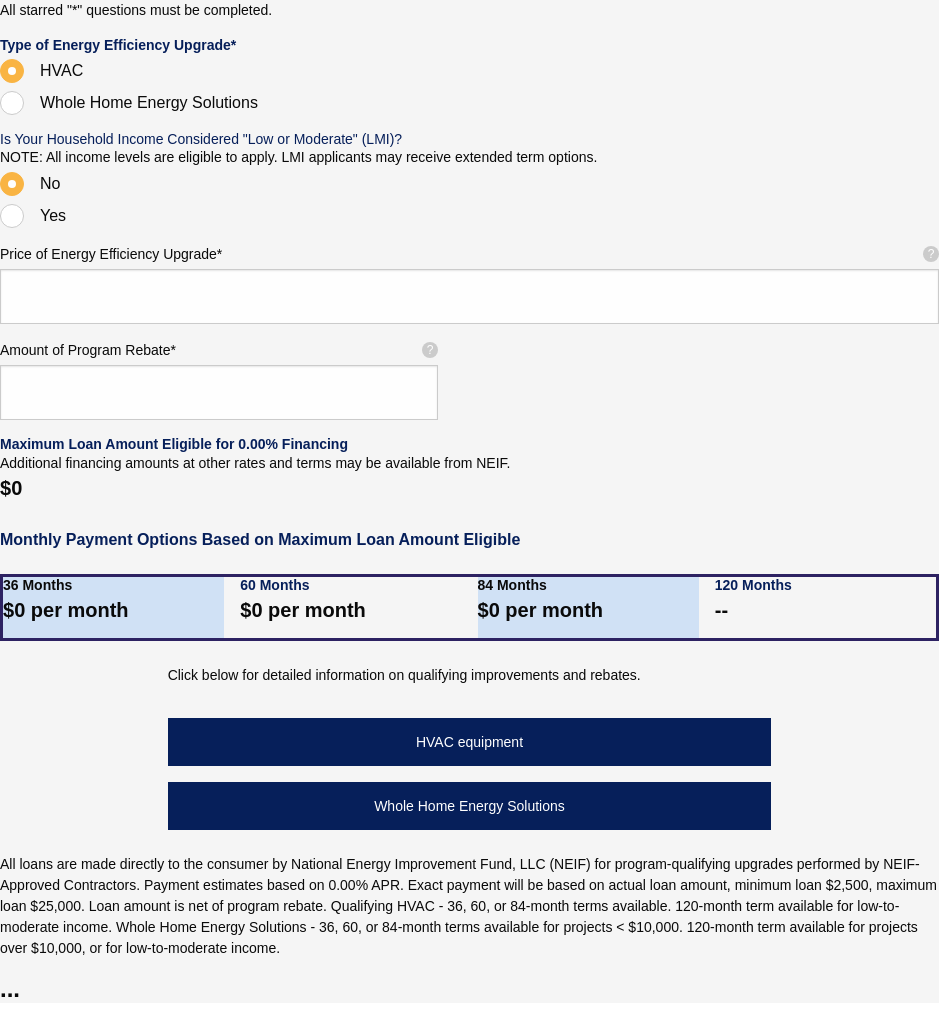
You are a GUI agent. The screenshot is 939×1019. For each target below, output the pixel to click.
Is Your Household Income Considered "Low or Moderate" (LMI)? (201, 139)
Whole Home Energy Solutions (149, 102)
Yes (53, 215)
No (50, 183)
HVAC (61, 70)
